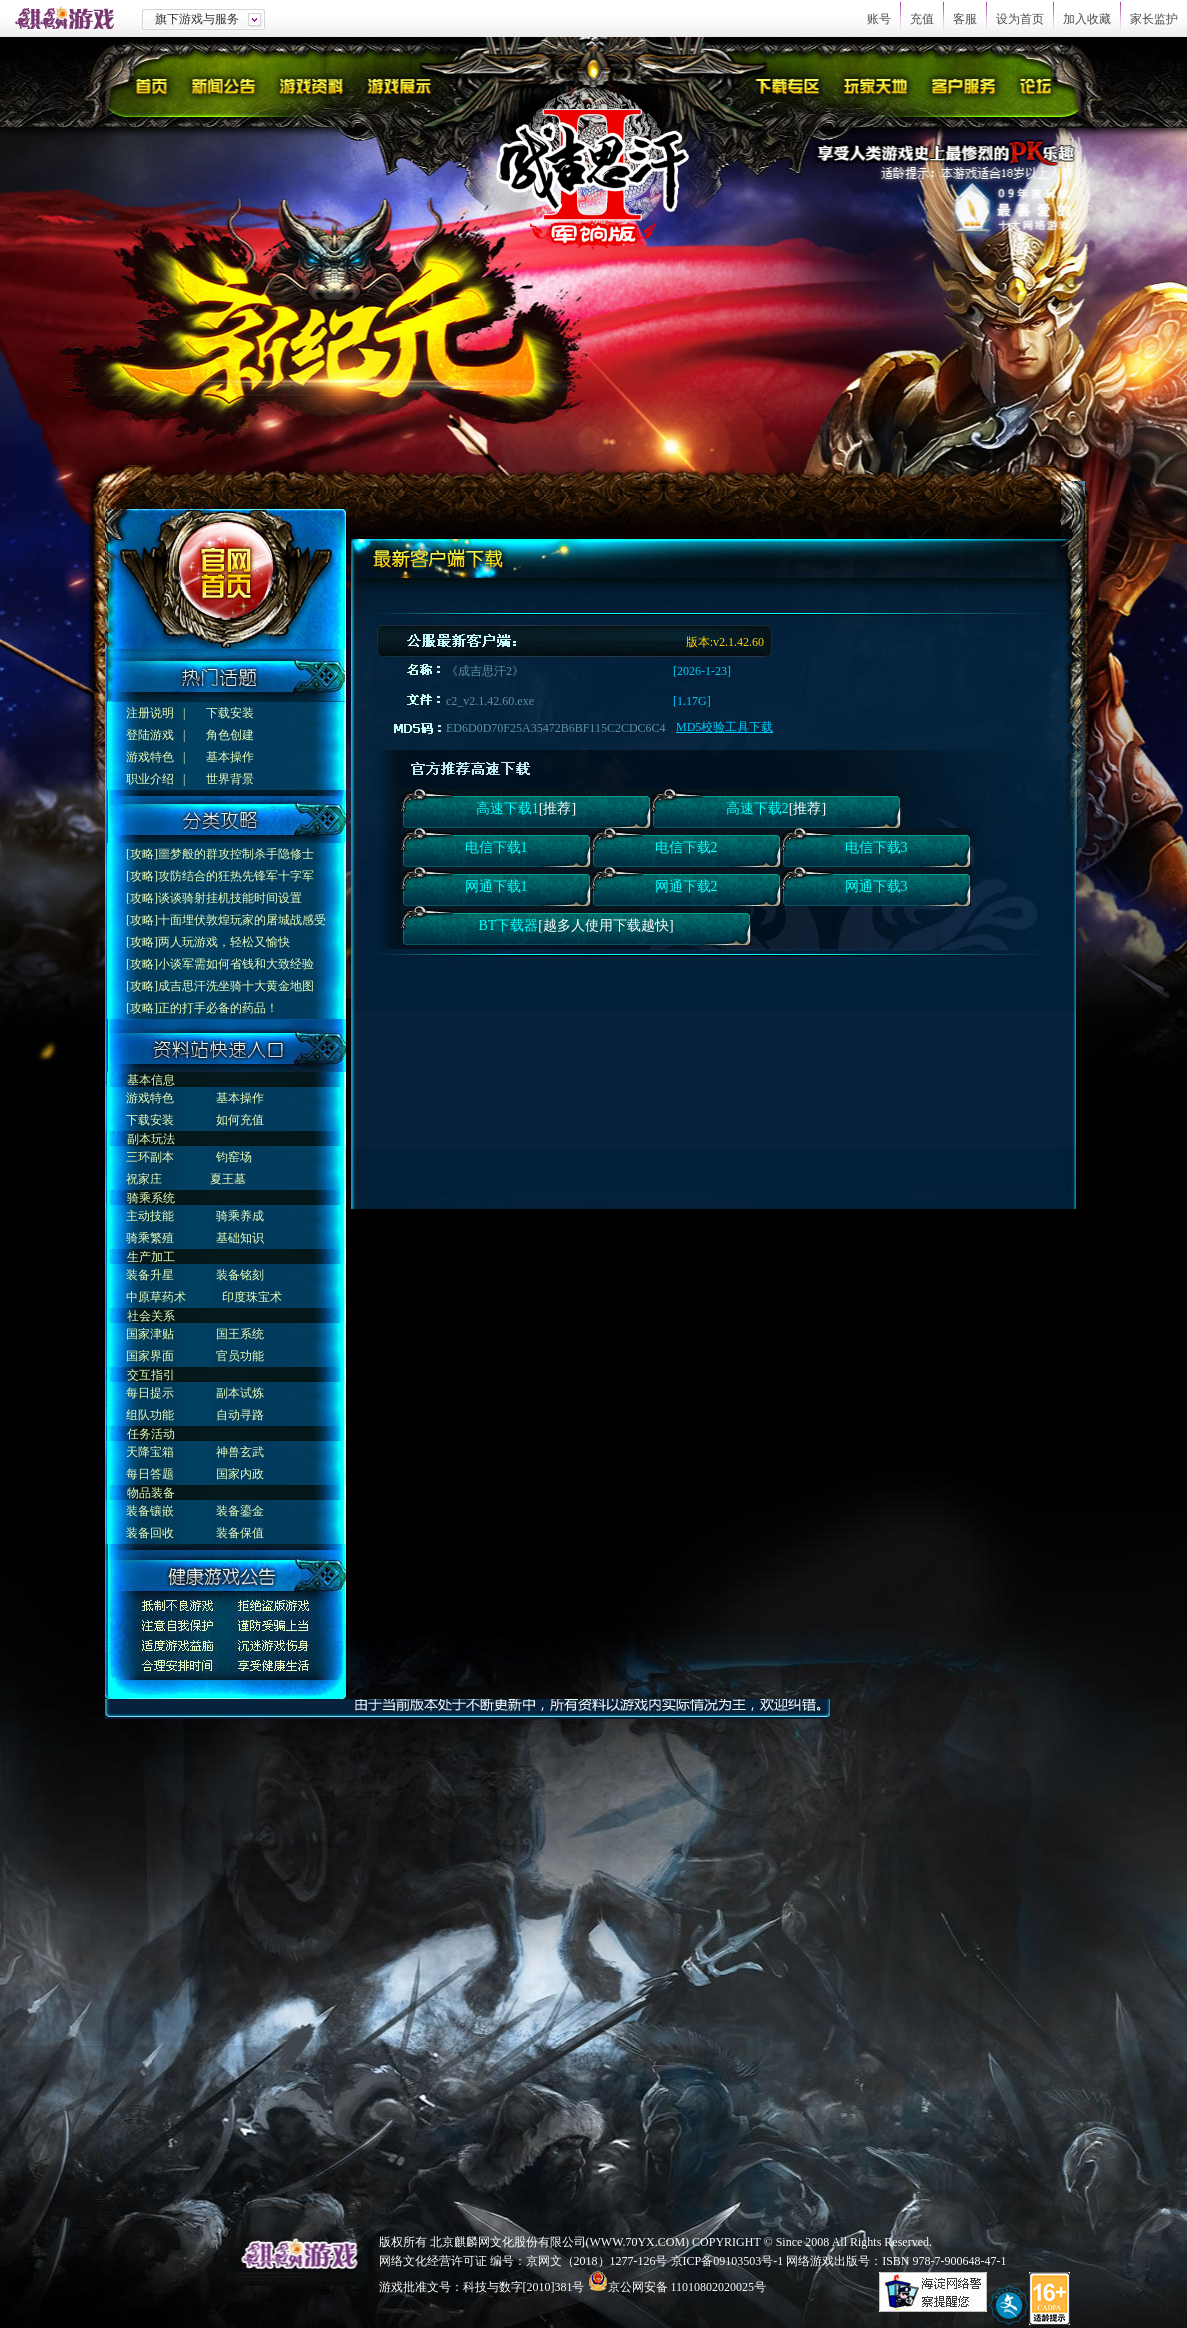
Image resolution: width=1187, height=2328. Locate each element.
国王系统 (240, 1334)
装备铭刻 (240, 1275)
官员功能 (240, 1356)
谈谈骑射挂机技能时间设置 (230, 898)
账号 (879, 19)
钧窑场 (234, 1157)
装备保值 (240, 1533)
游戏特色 (150, 757)
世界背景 (230, 779)
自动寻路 (240, 1415)
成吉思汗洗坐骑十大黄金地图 (236, 986)
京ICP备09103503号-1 (727, 2261)
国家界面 (150, 1356)
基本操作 (230, 757)
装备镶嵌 (150, 1511)
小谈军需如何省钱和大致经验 (236, 964)
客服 (965, 19)
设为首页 (1020, 19)
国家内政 (240, 1474)
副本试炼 (240, 1393)
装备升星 (150, 1275)
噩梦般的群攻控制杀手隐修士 (236, 854)
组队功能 (150, 1415)
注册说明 (150, 713)
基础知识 (240, 1238)
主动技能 (150, 1216)
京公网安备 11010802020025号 (687, 2287)
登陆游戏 (150, 735)
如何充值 (240, 1120)
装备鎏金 (240, 1511)
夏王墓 (228, 1179)
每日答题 (150, 1474)
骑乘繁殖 (150, 1238)
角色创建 (230, 735)
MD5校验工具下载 (724, 727)
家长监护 (1154, 19)
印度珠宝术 (252, 1297)
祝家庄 (144, 1179)
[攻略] (142, 854)
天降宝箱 (150, 1452)
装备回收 (150, 1533)
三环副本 (150, 1157)
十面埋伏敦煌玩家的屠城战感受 (242, 920)
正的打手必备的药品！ (218, 1008)
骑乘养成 (240, 1216)
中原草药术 (156, 1297)
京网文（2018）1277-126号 (597, 2261)
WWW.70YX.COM (638, 2242)
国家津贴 (150, 1334)
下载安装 (230, 713)
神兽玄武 (240, 1452)
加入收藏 (1087, 19)
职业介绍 (150, 779)
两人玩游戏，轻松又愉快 (224, 942)
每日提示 (150, 1393)
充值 (922, 19)
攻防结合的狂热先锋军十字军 (236, 876)
